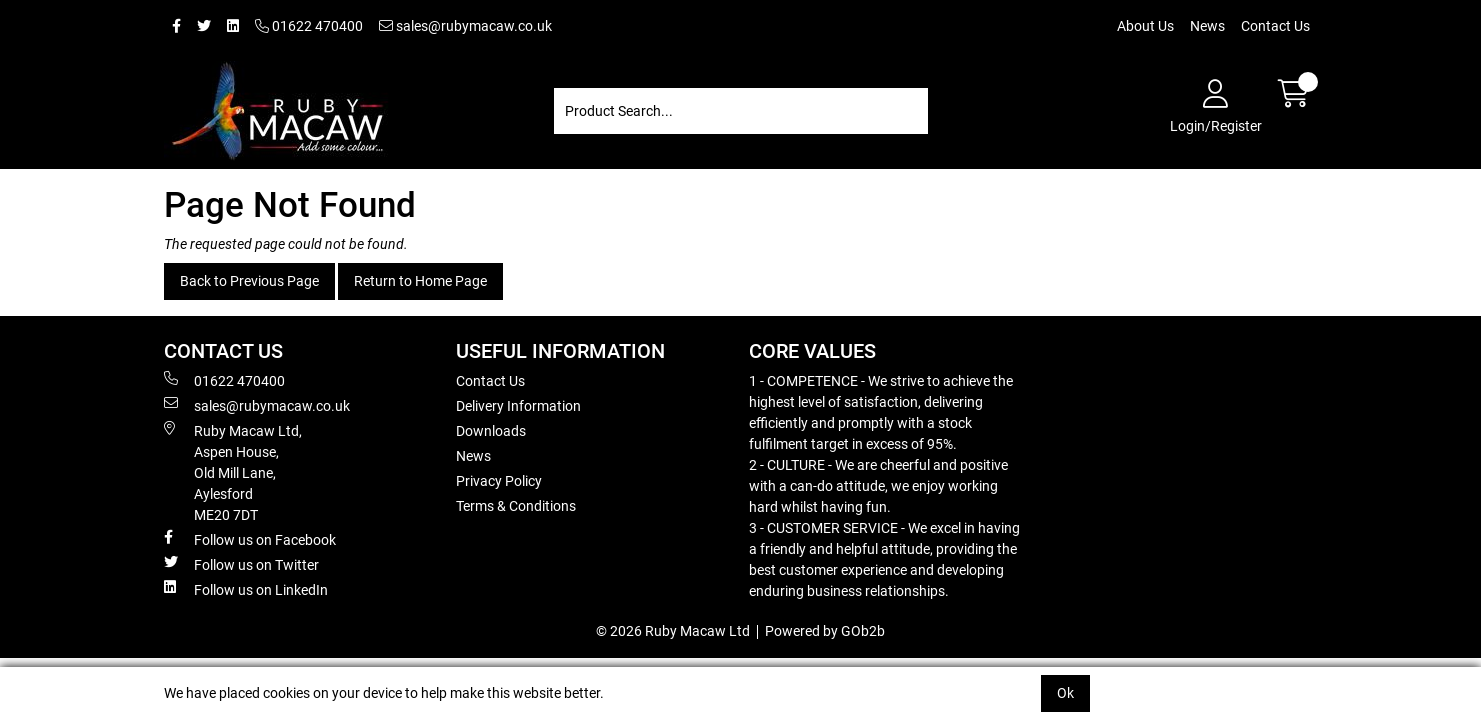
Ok (1065, 693)
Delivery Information (518, 406)
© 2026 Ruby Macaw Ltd (673, 631)
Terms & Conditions (516, 506)
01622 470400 (309, 26)
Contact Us (1275, 26)
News (1207, 26)
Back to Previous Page (249, 281)
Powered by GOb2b (825, 631)
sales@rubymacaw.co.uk (465, 26)
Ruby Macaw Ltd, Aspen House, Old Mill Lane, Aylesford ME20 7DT (233, 472)
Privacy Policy (499, 481)
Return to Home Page (420, 281)
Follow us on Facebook (250, 539)
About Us (1145, 26)
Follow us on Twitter (241, 564)
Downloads (491, 431)
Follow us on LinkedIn (246, 589)
